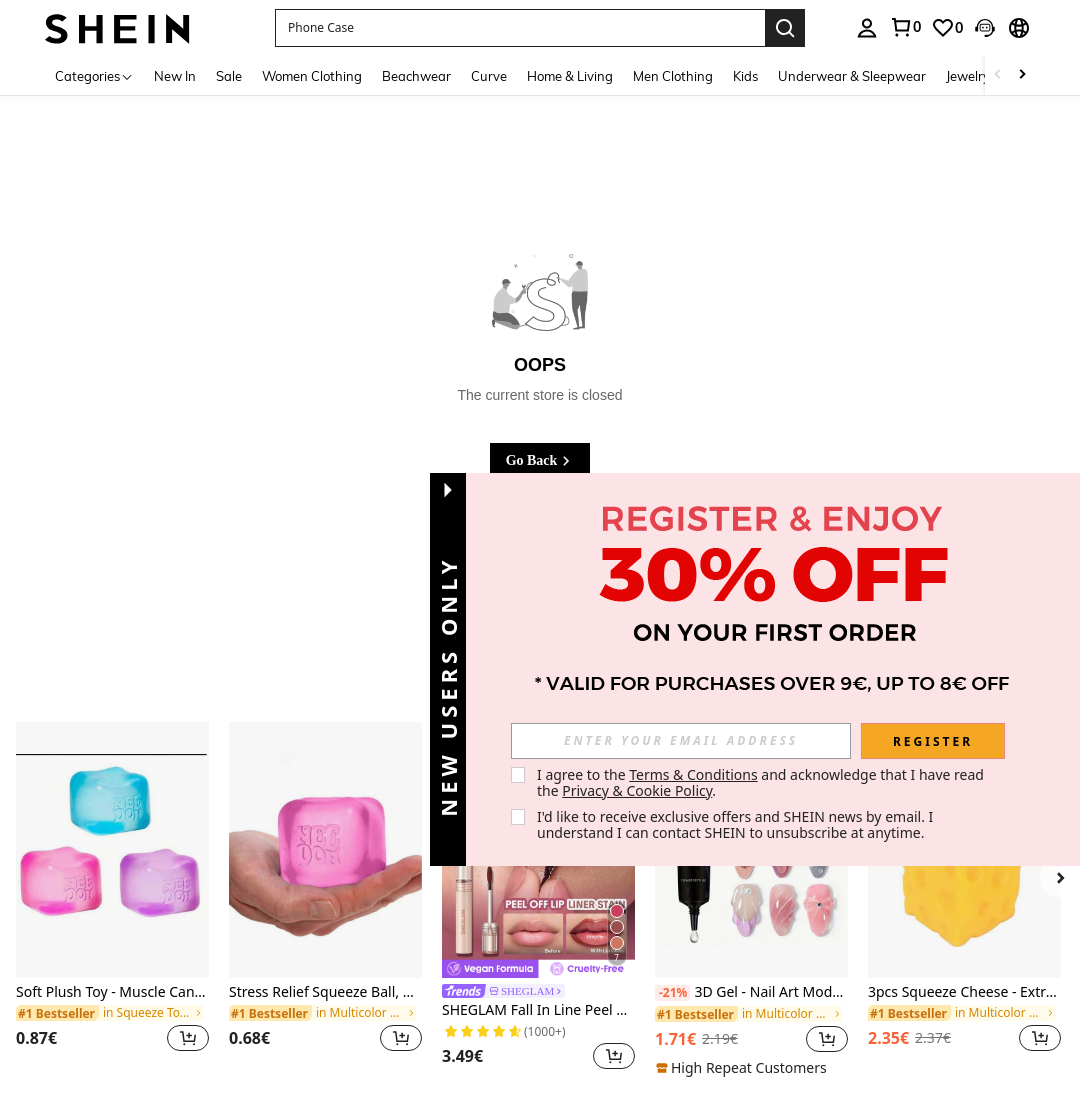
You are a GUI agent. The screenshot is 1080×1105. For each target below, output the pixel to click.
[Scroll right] (1022, 75)
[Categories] (94, 75)
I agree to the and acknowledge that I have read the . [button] (762, 782)
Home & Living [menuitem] (570, 76)
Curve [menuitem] (489, 76)
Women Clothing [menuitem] (312, 76)
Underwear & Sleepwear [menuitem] (852, 76)
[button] (520, 28)
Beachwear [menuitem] (416, 76)
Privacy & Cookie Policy (637, 790)
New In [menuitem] (175, 76)
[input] (681, 741)
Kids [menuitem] (745, 76)
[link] (905, 27)
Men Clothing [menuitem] (673, 76)
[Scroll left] (998, 75)
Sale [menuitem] (229, 76)
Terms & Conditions (693, 774)
